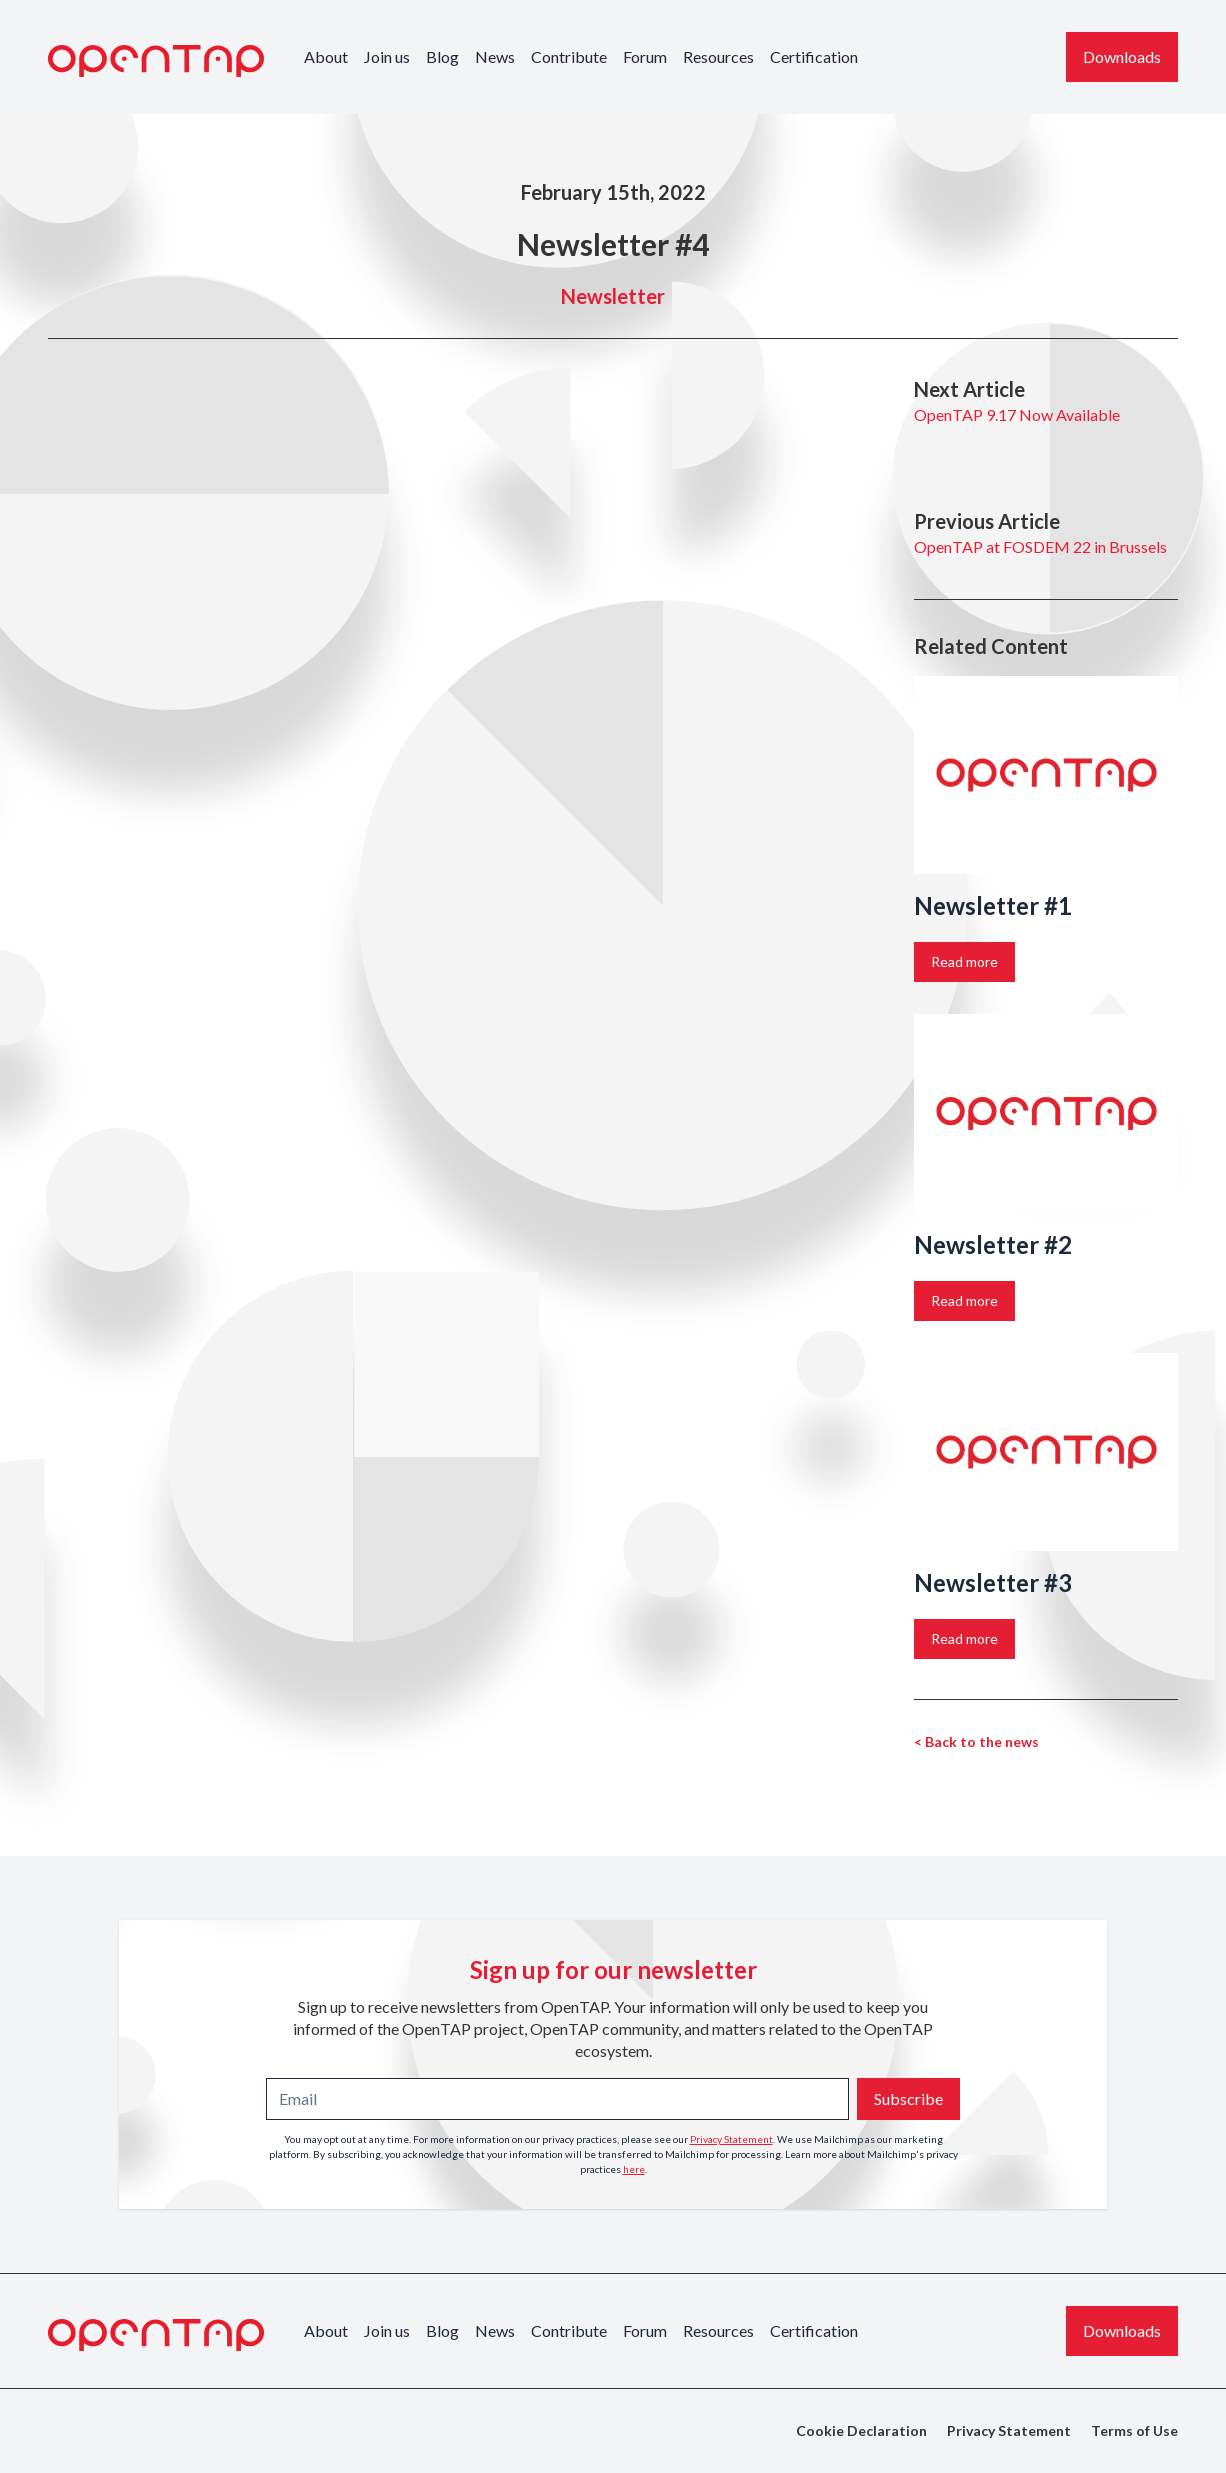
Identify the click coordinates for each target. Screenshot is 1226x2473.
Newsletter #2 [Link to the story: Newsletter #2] (993, 1244)
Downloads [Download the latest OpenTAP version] (1122, 56)
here (634, 2169)
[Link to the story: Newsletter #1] (1046, 775)
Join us (387, 56)
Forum (645, 56)
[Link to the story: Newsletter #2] (1046, 1113)
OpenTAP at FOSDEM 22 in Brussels (1040, 546)
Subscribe (908, 2098)
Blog (442, 56)
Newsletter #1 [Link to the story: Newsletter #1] (993, 905)
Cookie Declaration (861, 2430)
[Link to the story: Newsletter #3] (1046, 1452)
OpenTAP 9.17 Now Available (1017, 414)
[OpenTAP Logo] (156, 61)
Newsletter (613, 296)
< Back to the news (976, 1741)
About (326, 56)
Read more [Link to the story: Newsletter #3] (964, 1638)
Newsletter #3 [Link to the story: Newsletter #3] (993, 1582)
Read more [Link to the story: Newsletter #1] (964, 961)
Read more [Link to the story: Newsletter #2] (964, 1300)
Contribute (569, 56)
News (495, 56)
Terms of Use (1134, 2430)
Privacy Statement (731, 2139)
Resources (718, 56)
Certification (814, 56)
